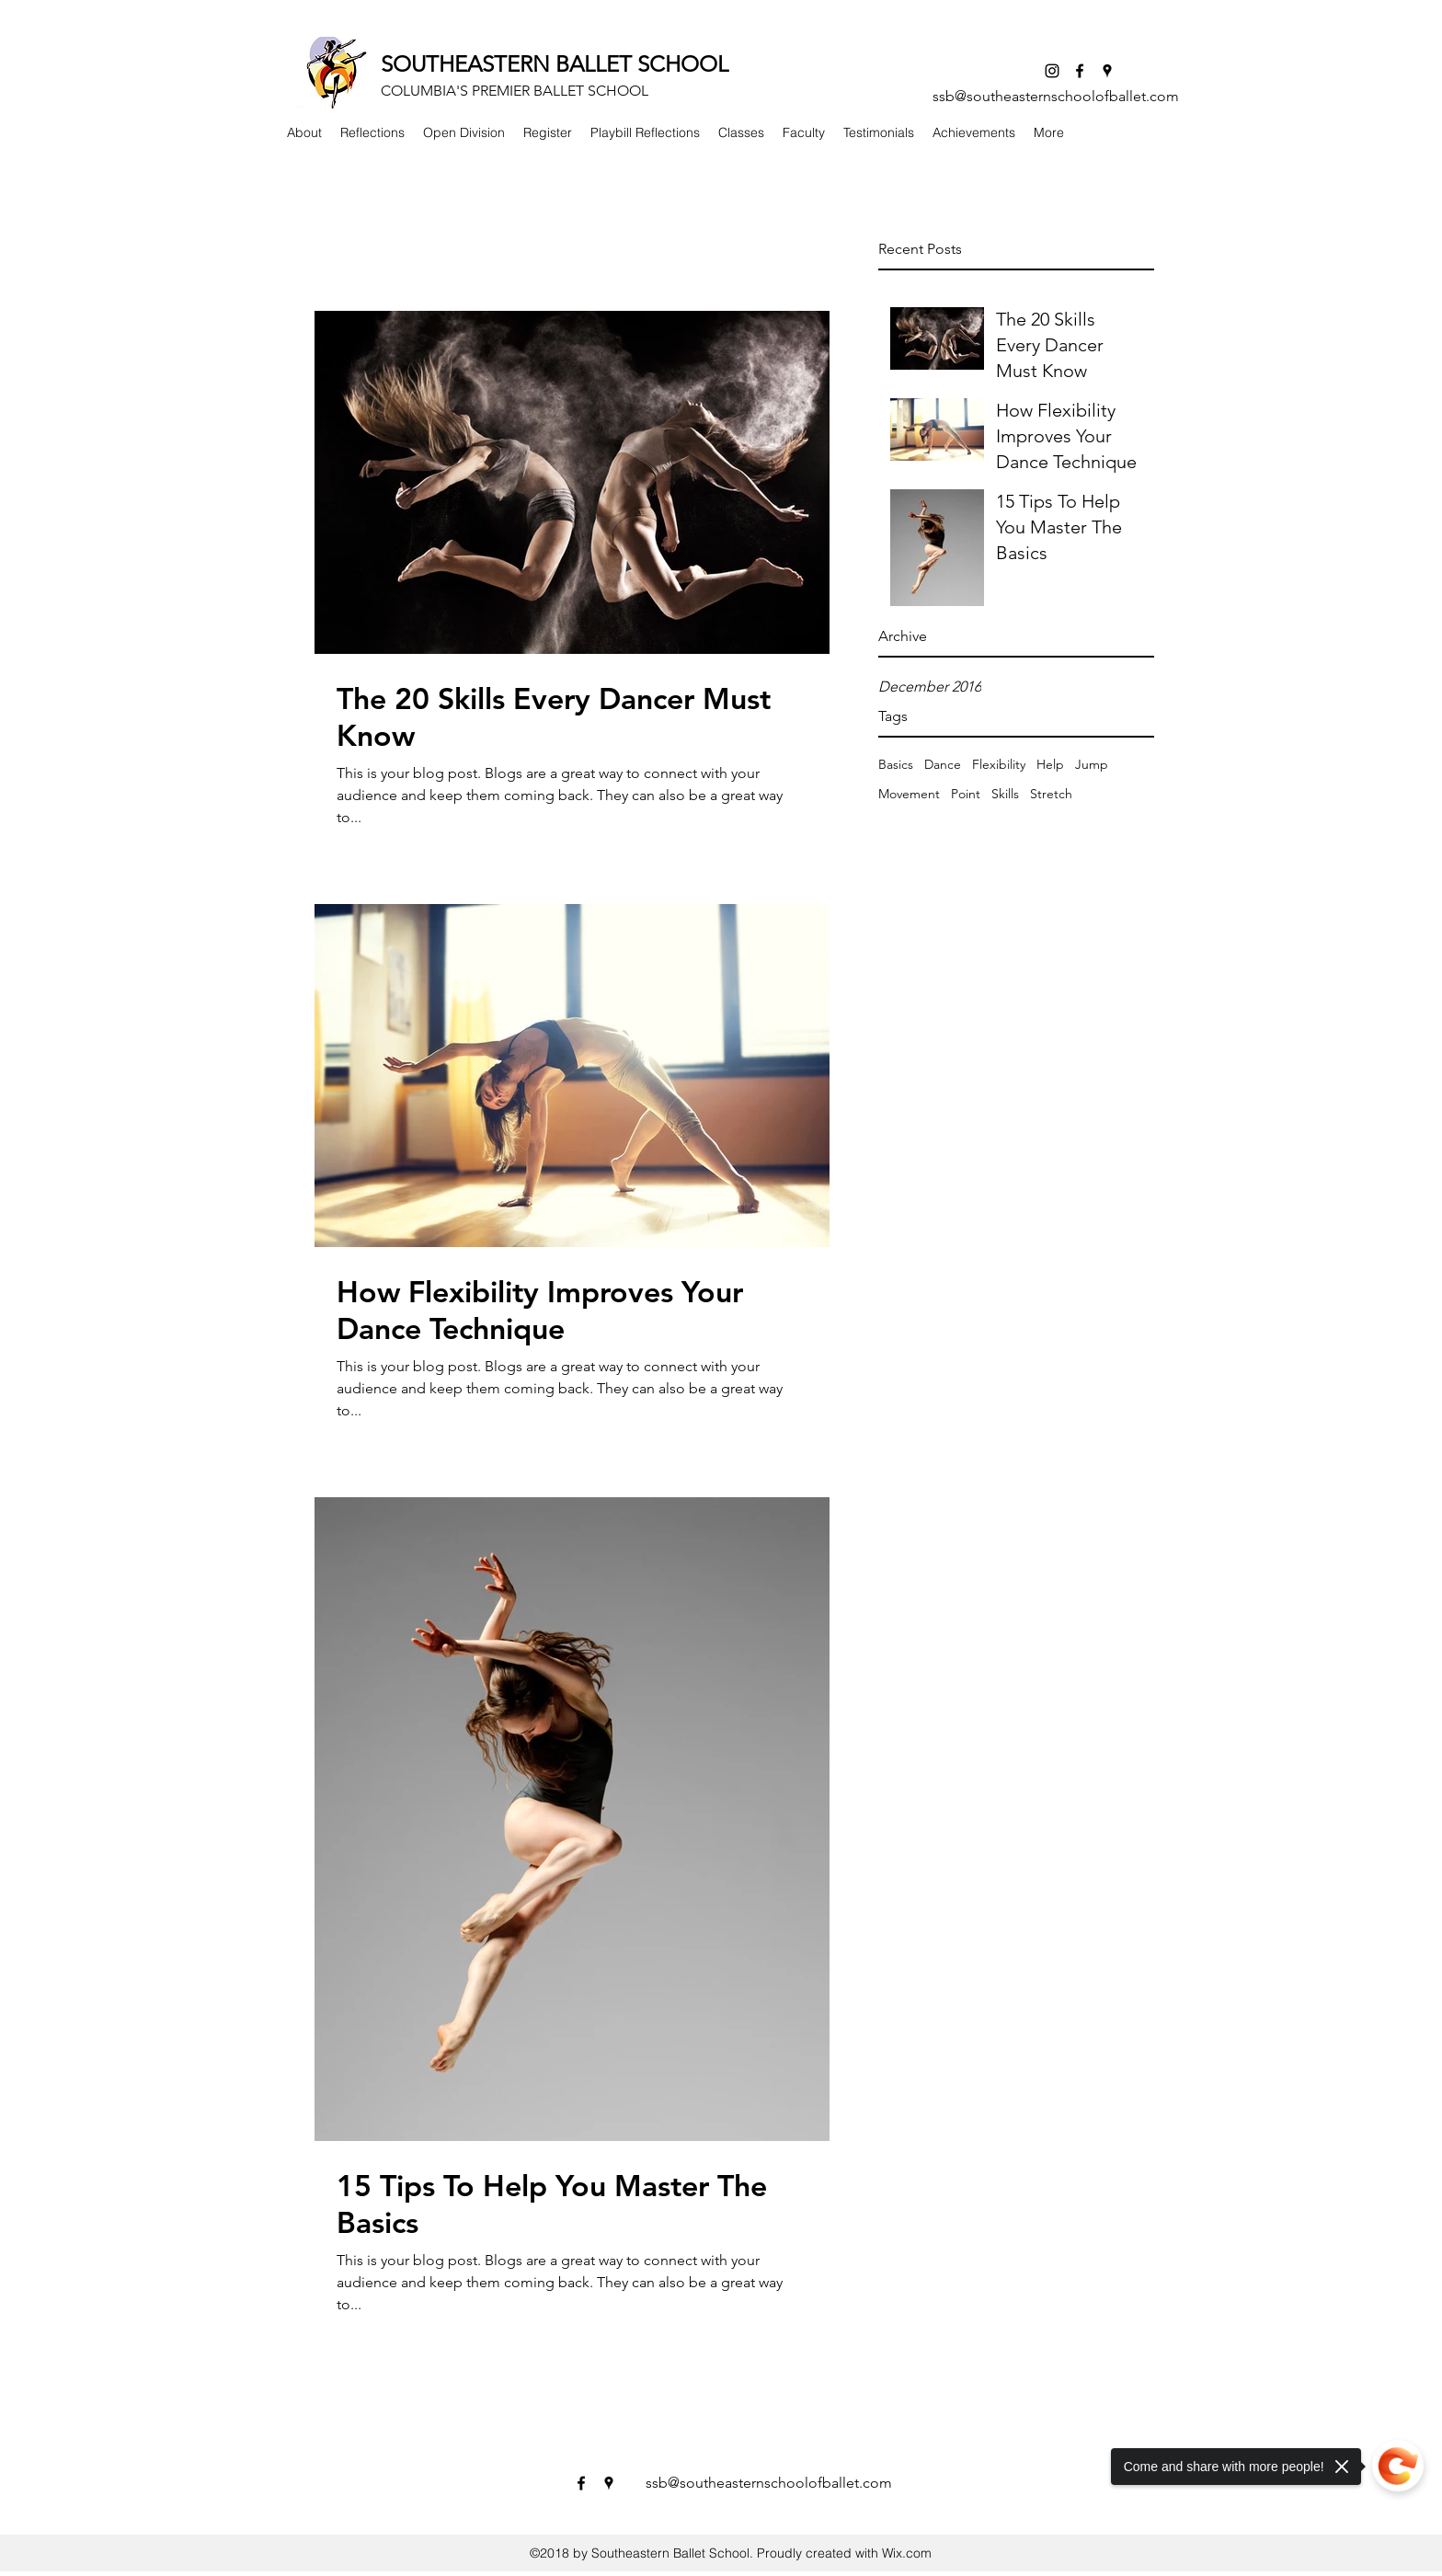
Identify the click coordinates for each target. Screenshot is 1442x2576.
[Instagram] (1052, 71)
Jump (1091, 764)
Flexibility (998, 764)
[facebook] (1079, 71)
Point (965, 793)
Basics (895, 764)
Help (1050, 764)
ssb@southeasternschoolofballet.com (1056, 96)
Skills (1005, 793)
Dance (942, 764)
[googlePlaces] (1107, 71)
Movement (909, 793)
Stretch (1051, 793)
